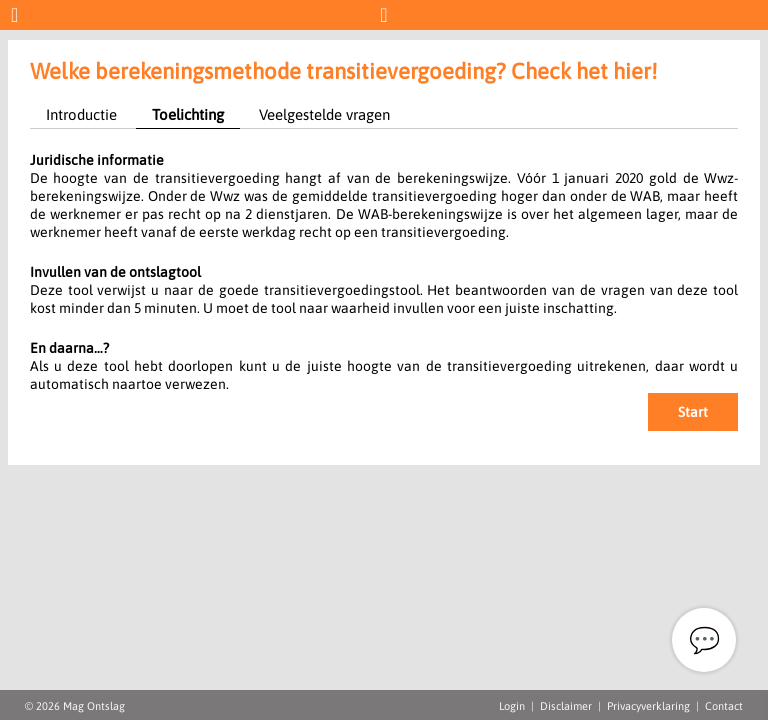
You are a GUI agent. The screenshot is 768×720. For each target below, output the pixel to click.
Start (693, 412)
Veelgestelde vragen (324, 114)
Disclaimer (566, 706)
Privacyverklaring (648, 706)
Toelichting (188, 114)
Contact (724, 706)
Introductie (81, 114)
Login (512, 706)
